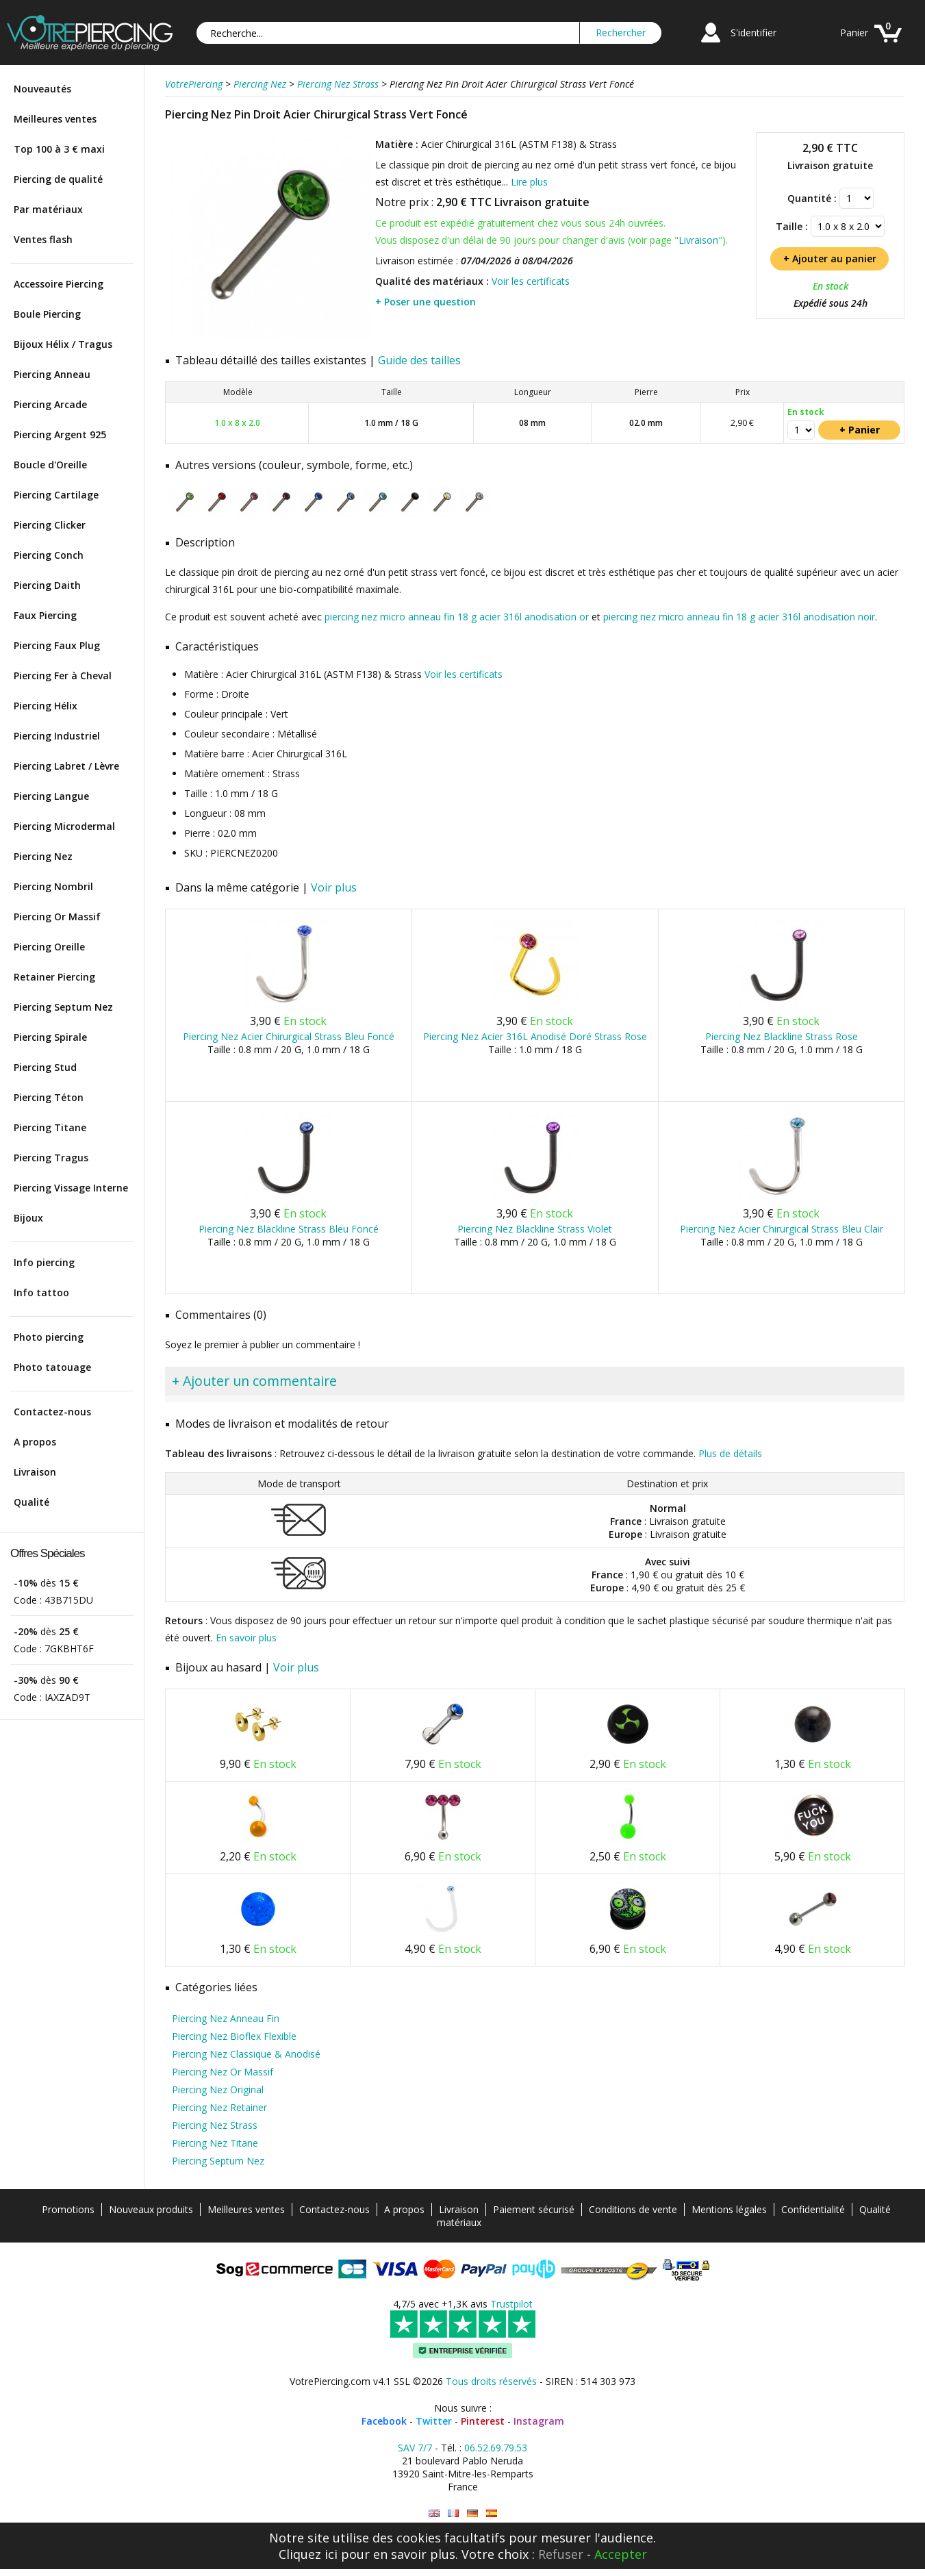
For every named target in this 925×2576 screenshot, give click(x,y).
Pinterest (483, 2420)
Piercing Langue (51, 796)
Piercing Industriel (57, 735)
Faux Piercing (45, 615)
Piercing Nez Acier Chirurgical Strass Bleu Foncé (288, 1036)
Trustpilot (511, 2303)
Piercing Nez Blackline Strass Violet (534, 1228)
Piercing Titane (50, 1127)
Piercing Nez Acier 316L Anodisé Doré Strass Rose (535, 1036)
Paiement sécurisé (533, 2209)
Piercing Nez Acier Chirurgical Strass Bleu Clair (781, 1228)
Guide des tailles (419, 360)
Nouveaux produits (151, 2209)
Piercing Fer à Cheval (63, 675)
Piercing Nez (43, 856)
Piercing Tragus (51, 1157)
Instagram (539, 2420)
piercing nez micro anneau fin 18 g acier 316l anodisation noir (739, 616)
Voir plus (334, 887)
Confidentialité (813, 2209)
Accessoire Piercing (58, 283)
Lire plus (529, 181)
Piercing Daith (47, 585)
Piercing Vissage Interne (71, 1187)
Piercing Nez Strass (214, 2125)
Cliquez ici (308, 2554)
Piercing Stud (45, 1067)
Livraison (35, 1471)
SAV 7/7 (415, 2447)
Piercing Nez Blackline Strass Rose (781, 1036)
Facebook (384, 2420)
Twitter (434, 2420)
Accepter (620, 2554)
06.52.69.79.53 (495, 2447)
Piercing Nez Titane (215, 2142)
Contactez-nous (52, 1411)
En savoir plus (246, 1637)
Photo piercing (49, 1336)
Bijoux (28, 1217)
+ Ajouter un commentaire (254, 1381)
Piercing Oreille (49, 946)
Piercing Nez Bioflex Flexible (234, 2036)
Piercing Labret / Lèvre (66, 765)
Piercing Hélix (45, 705)
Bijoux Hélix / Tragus (63, 344)
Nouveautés (42, 88)
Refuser (560, 2554)
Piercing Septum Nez (63, 1006)
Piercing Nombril (53, 886)
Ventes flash (43, 239)
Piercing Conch (49, 554)
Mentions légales (729, 2209)
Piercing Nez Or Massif (222, 2071)
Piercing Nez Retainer (219, 2107)
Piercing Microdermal (64, 826)
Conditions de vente (633, 2209)
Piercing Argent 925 (60, 434)
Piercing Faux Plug (57, 645)
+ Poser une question (425, 301)
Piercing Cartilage (56, 494)
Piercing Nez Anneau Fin (225, 2018)
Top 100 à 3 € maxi (59, 148)
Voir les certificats (531, 281)
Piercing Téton (49, 1097)
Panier (854, 32)
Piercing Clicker (50, 524)
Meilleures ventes (55, 118)
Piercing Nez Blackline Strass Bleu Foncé (289, 1228)
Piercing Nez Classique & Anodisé (246, 2053)
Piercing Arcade (50, 404)
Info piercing (44, 1262)
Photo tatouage (52, 1367)
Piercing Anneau (52, 374)
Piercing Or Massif (57, 916)
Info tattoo (41, 1292)
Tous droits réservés (491, 2381)
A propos (35, 1441)
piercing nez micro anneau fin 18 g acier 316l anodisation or (457, 616)
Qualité (31, 1501)
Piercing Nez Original (218, 2089)
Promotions (68, 2209)
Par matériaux (48, 209)
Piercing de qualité (58, 179)
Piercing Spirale (50, 1037)
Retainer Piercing (54, 976)
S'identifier (753, 32)
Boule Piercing (47, 313)
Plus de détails (730, 1453)
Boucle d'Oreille (50, 464)
